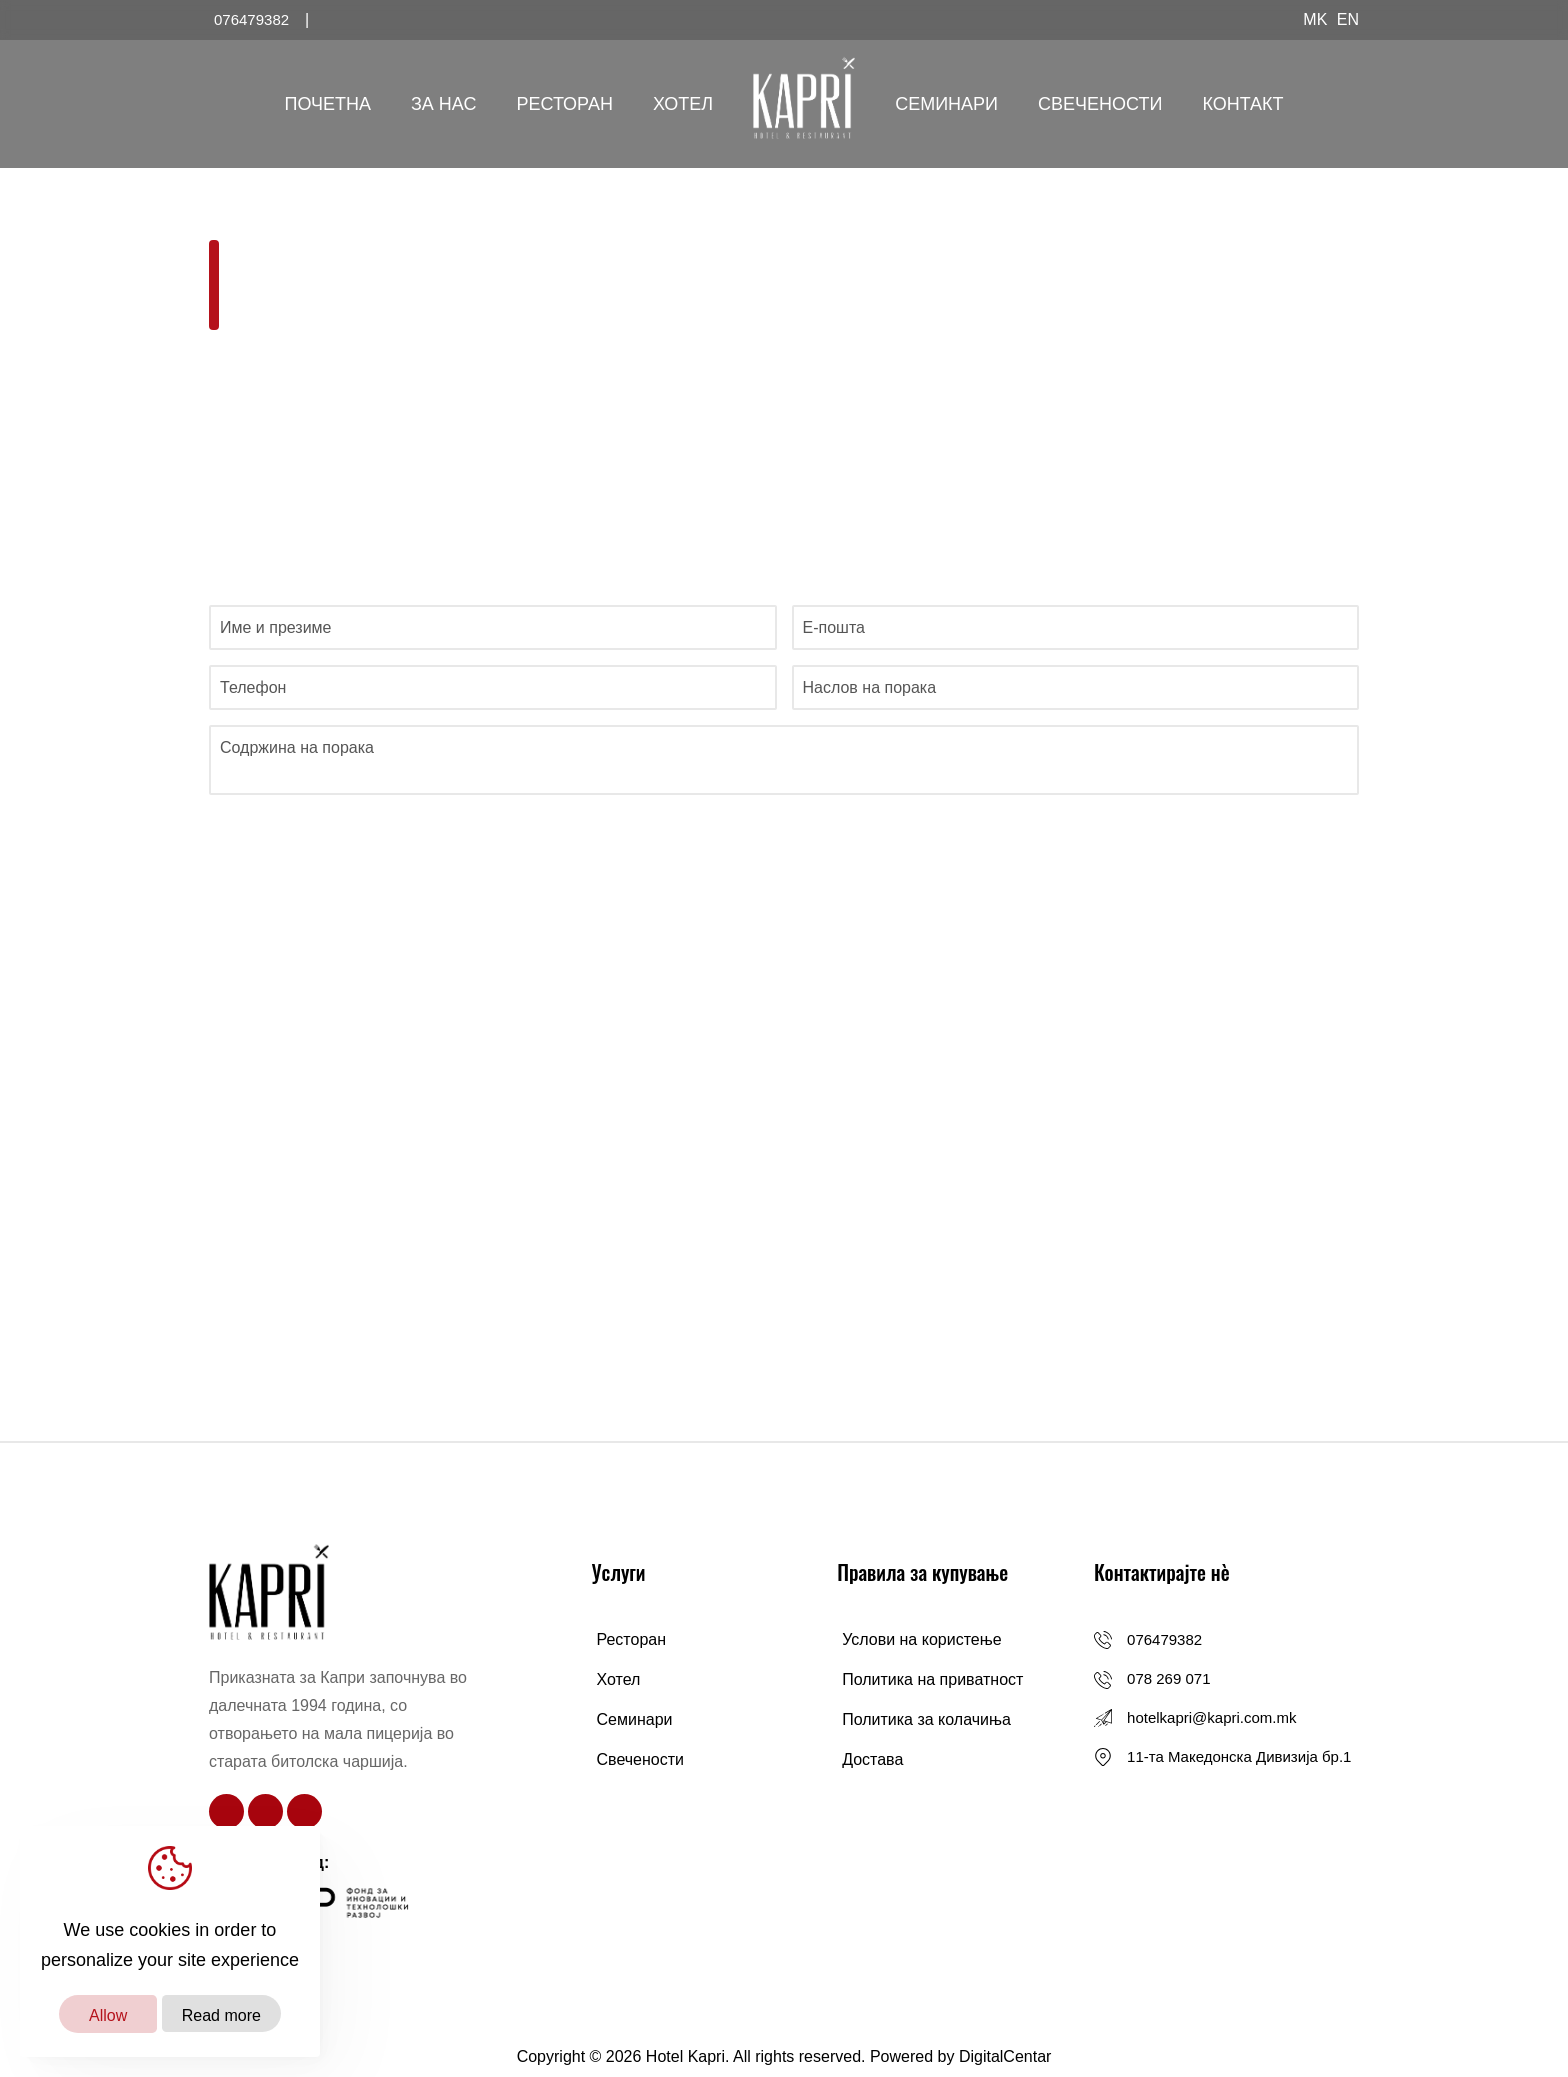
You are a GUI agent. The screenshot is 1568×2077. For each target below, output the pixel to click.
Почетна (327, 104)
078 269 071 (1168, 1678)
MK (1315, 19)
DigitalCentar (1005, 2056)
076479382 (1164, 1639)
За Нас (444, 104)
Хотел (683, 104)
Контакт (1242, 104)
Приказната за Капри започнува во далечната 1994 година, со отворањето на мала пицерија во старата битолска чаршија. (338, 1719)
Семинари (946, 104)
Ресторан (564, 104)
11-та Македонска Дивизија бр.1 (1239, 1756)
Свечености (1100, 104)
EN (1348, 19)
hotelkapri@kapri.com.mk (1211, 1717)
